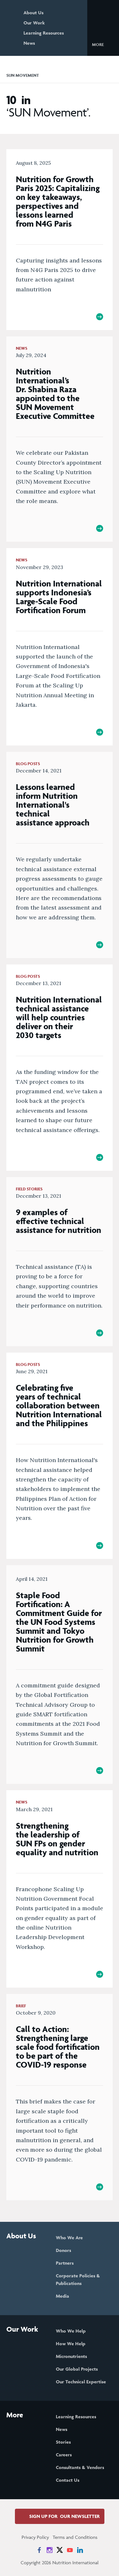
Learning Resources (43, 33)
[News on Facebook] (39, 2550)
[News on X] (59, 2550)
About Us (33, 13)
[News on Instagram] (49, 2550)
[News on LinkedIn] (80, 2550)
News (29, 43)
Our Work (34, 23)
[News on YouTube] (70, 2550)
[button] (103, 44)
